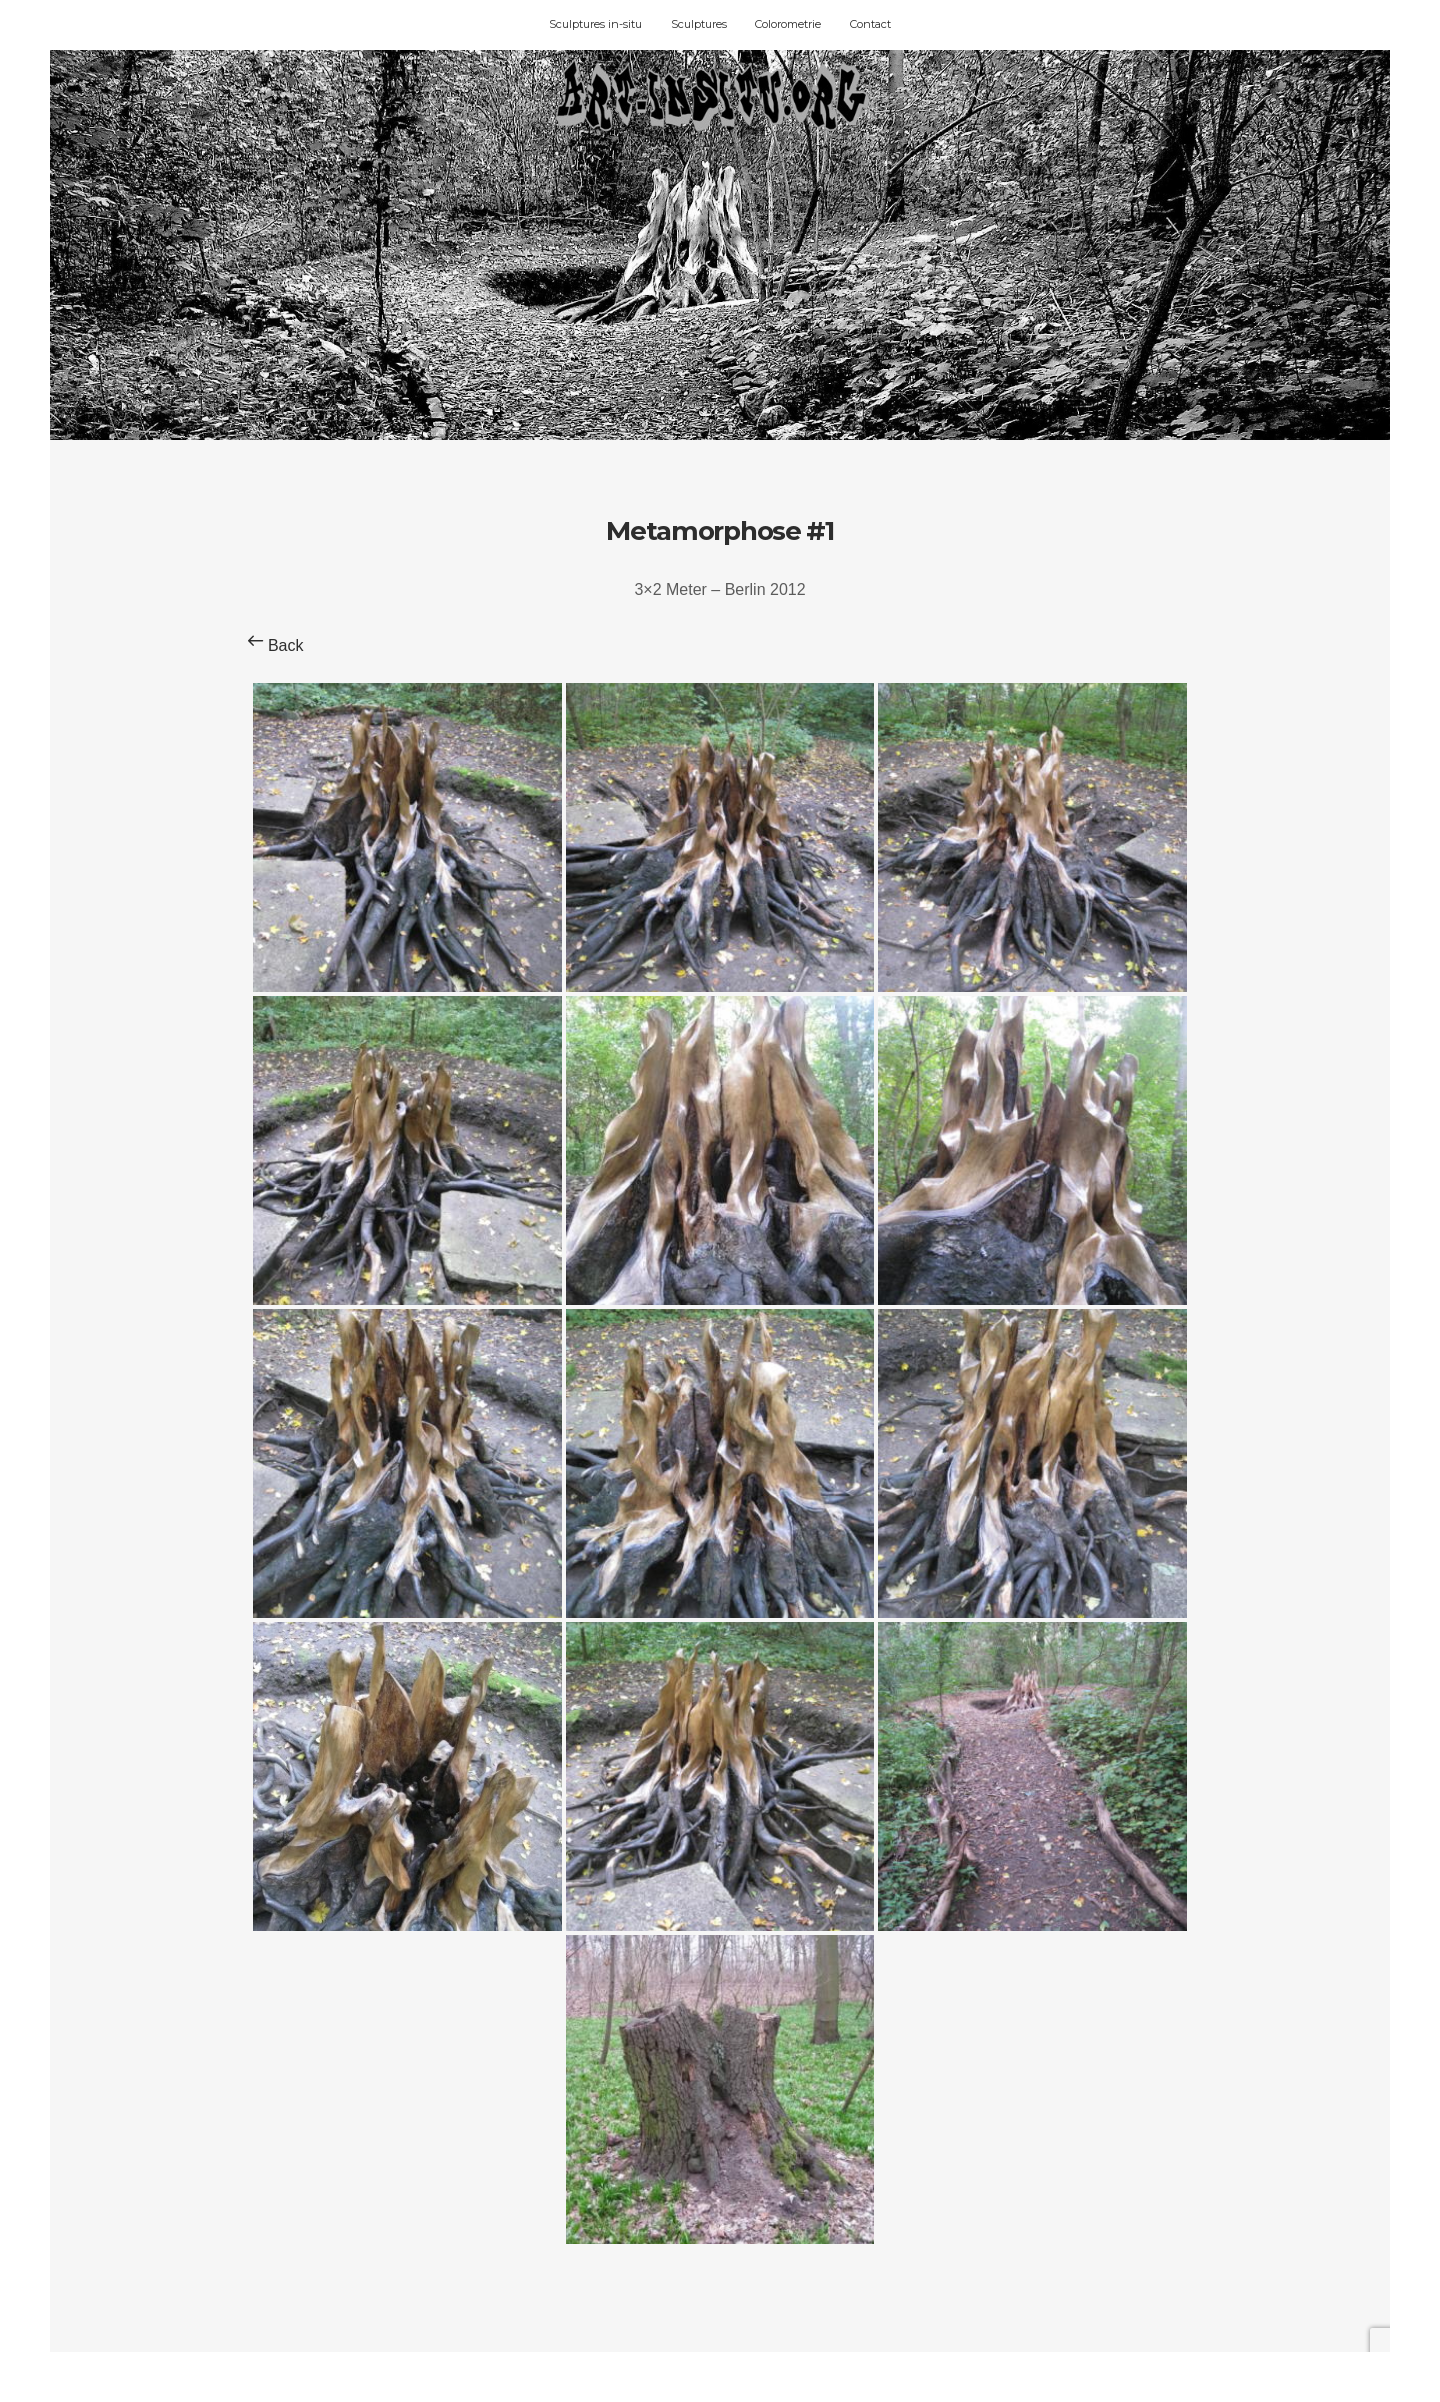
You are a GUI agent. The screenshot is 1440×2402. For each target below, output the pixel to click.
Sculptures (699, 24)
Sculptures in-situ (595, 24)
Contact (870, 24)
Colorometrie (788, 24)
